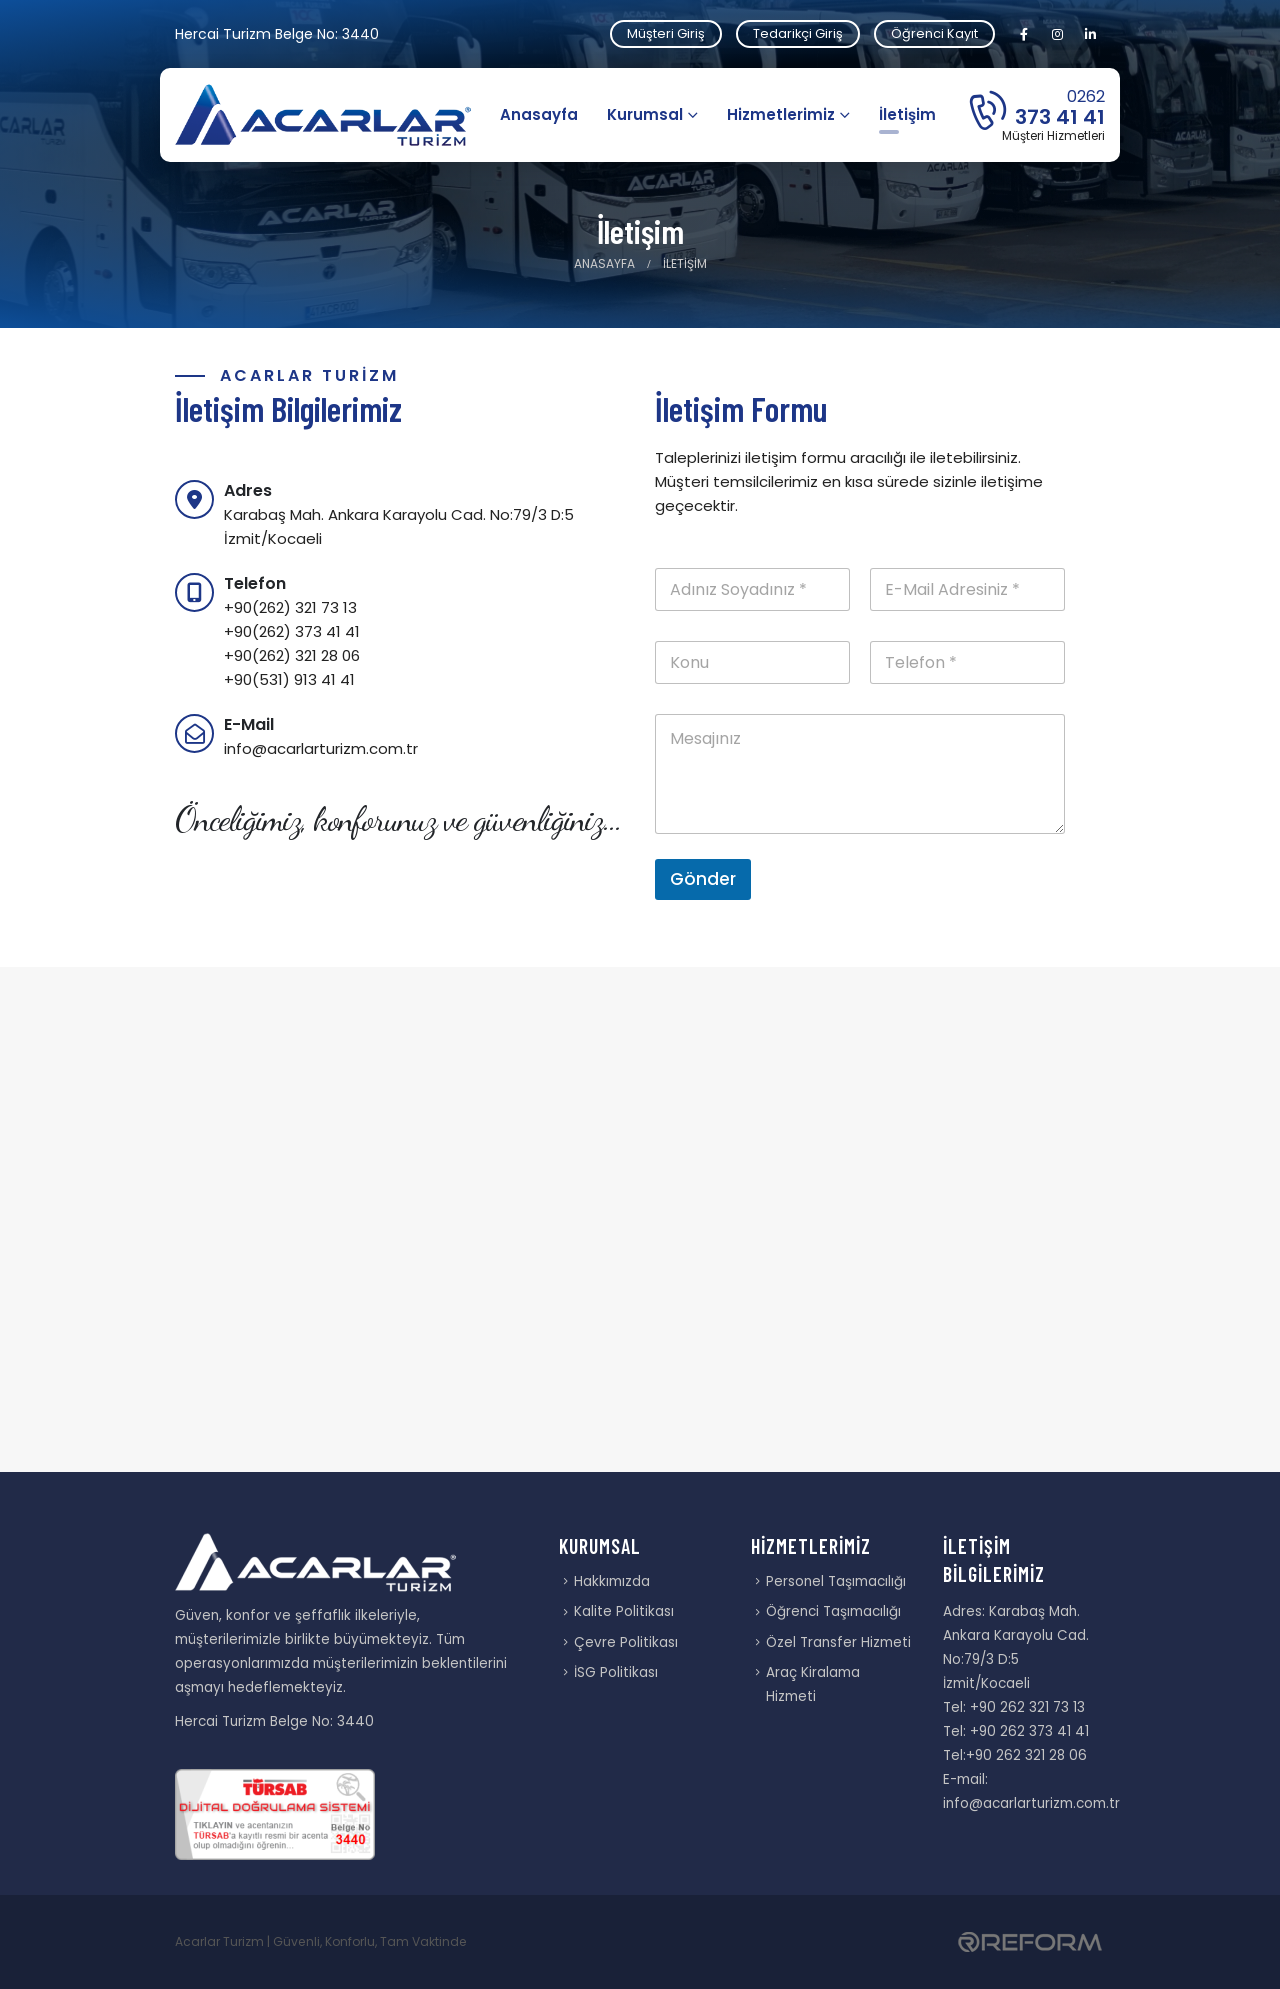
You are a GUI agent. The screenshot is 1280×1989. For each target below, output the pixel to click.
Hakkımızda (612, 1581)
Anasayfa (539, 114)
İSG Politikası (616, 1672)
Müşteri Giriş (666, 33)
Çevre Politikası (626, 1642)
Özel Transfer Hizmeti (838, 1642)
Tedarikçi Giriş (798, 33)
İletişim (907, 114)
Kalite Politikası (624, 1611)
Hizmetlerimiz (781, 114)
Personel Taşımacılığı (836, 1581)
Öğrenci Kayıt (934, 33)
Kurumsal (645, 114)
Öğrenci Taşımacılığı (833, 1611)
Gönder (703, 879)
